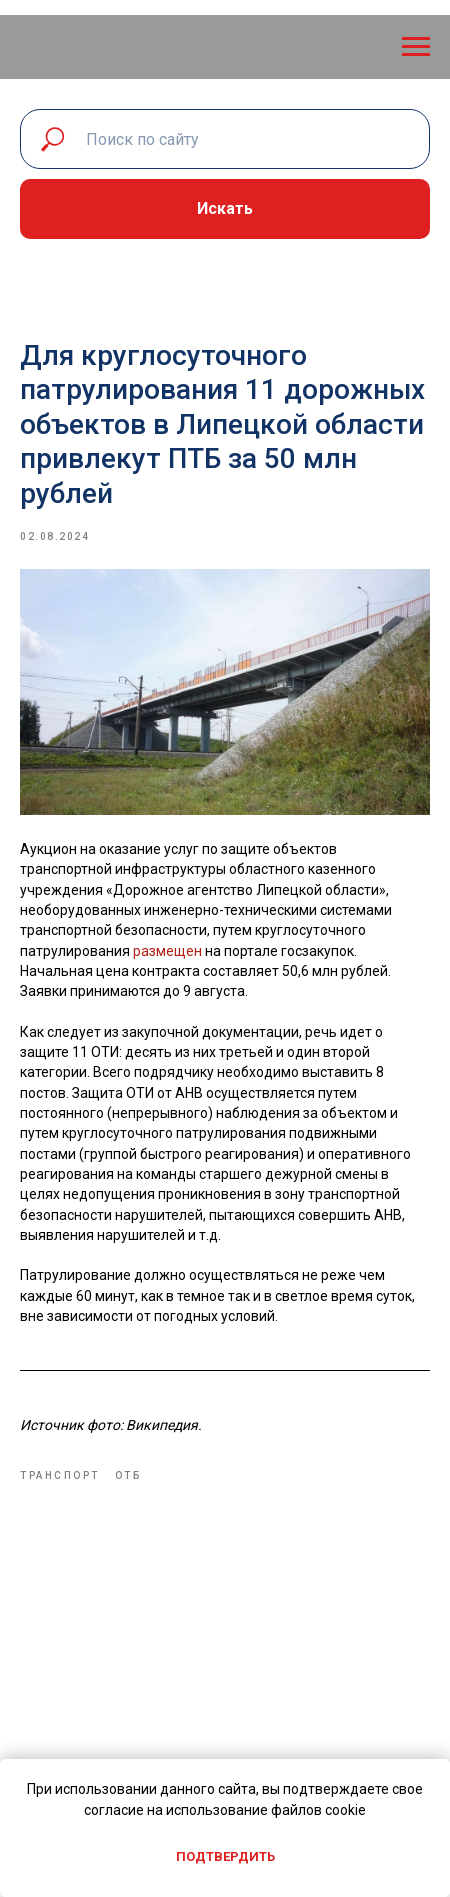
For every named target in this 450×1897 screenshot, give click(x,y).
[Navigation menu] (416, 47)
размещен (167, 951)
